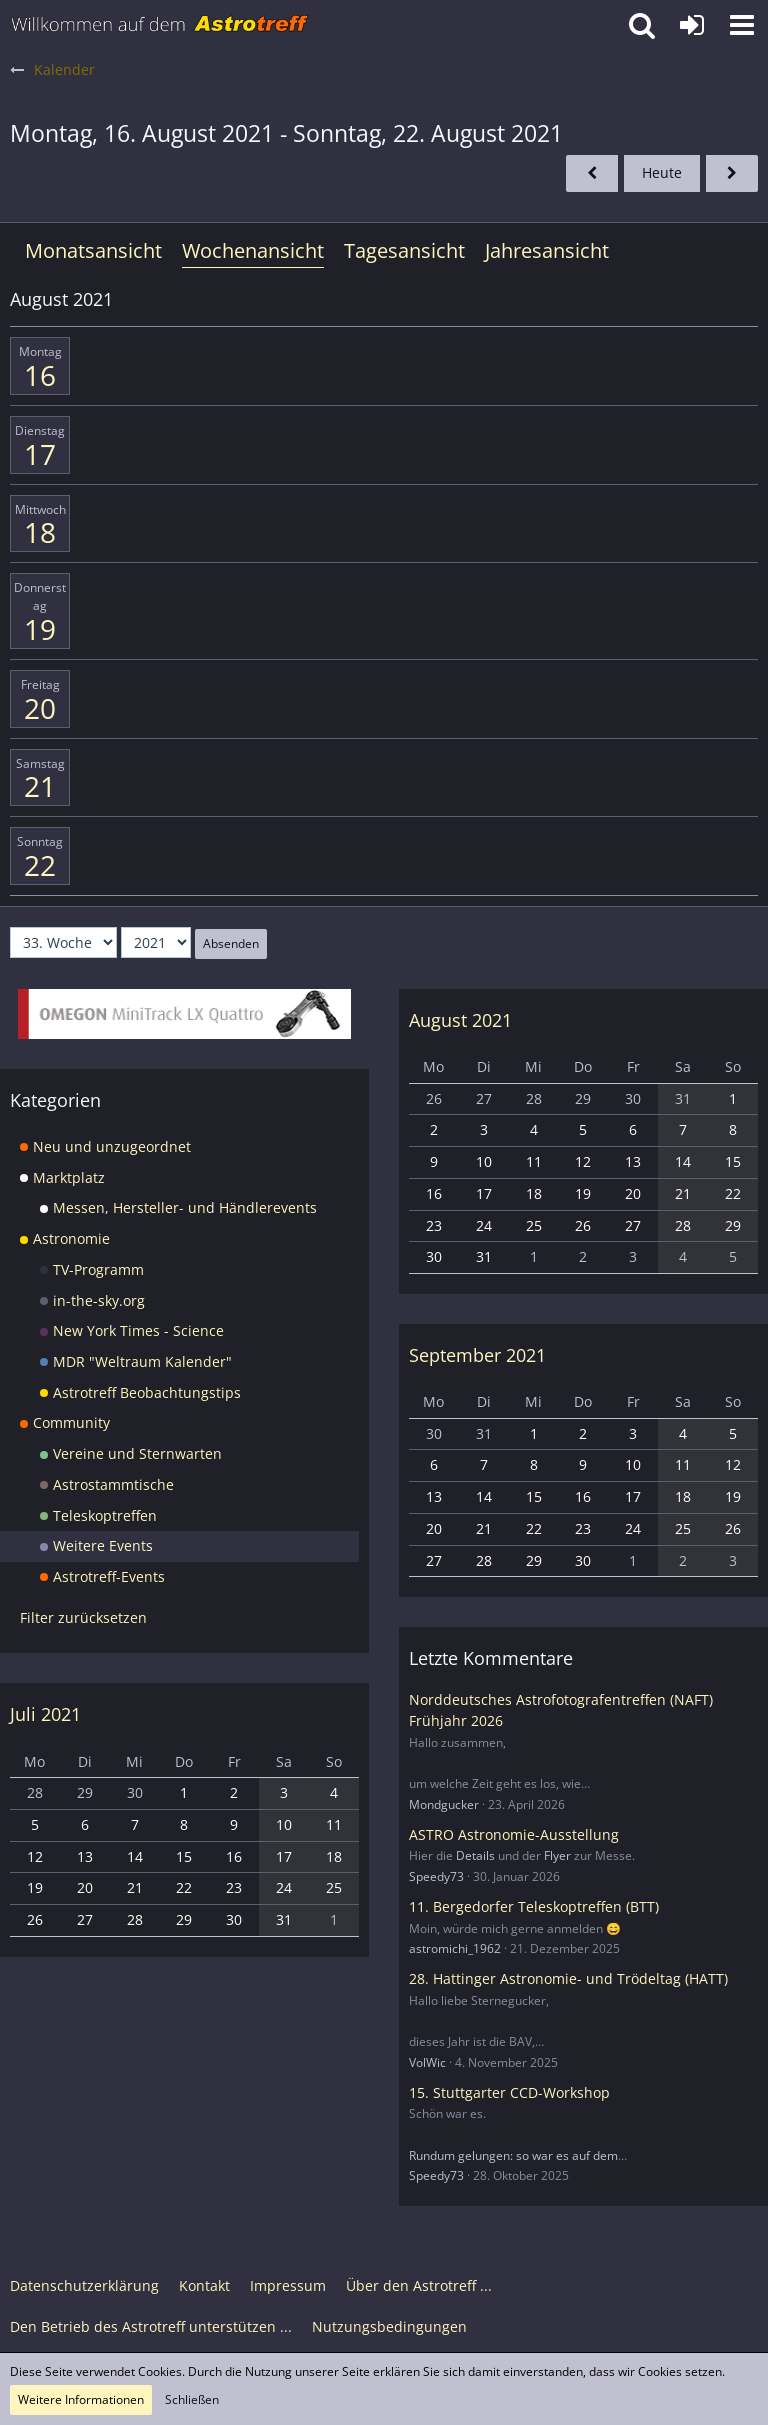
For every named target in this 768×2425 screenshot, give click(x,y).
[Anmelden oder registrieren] (692, 25)
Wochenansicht (253, 250)
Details (475, 1855)
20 (40, 708)
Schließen (192, 2399)
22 (40, 865)
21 (40, 786)
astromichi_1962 (455, 1948)
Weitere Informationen (81, 2399)
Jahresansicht (547, 250)
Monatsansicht (93, 250)
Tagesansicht (404, 250)
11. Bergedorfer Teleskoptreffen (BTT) (534, 1906)
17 (40, 454)
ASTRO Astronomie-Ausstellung (514, 1834)
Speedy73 (436, 1876)
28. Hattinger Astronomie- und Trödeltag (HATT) (568, 1978)
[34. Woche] (732, 173)
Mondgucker (444, 1804)
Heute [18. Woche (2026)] (662, 172)
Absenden (231, 943)
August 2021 (460, 1020)
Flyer (557, 1855)
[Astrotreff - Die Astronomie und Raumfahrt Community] (160, 25)
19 (40, 629)
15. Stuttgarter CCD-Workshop (509, 2092)
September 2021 (477, 1355)
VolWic (427, 2062)
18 (40, 532)
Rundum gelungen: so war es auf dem (513, 2155)
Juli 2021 (45, 1714)
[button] (742, 25)
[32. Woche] (592, 173)
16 (40, 375)
